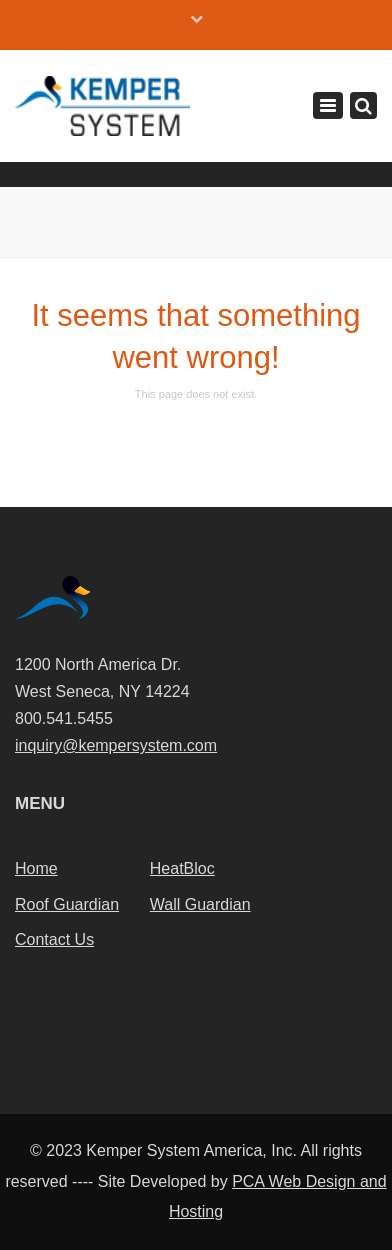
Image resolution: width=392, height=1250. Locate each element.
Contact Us (54, 939)
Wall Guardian (200, 904)
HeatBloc (182, 868)
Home (36, 868)
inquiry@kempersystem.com (116, 745)
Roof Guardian (67, 904)
